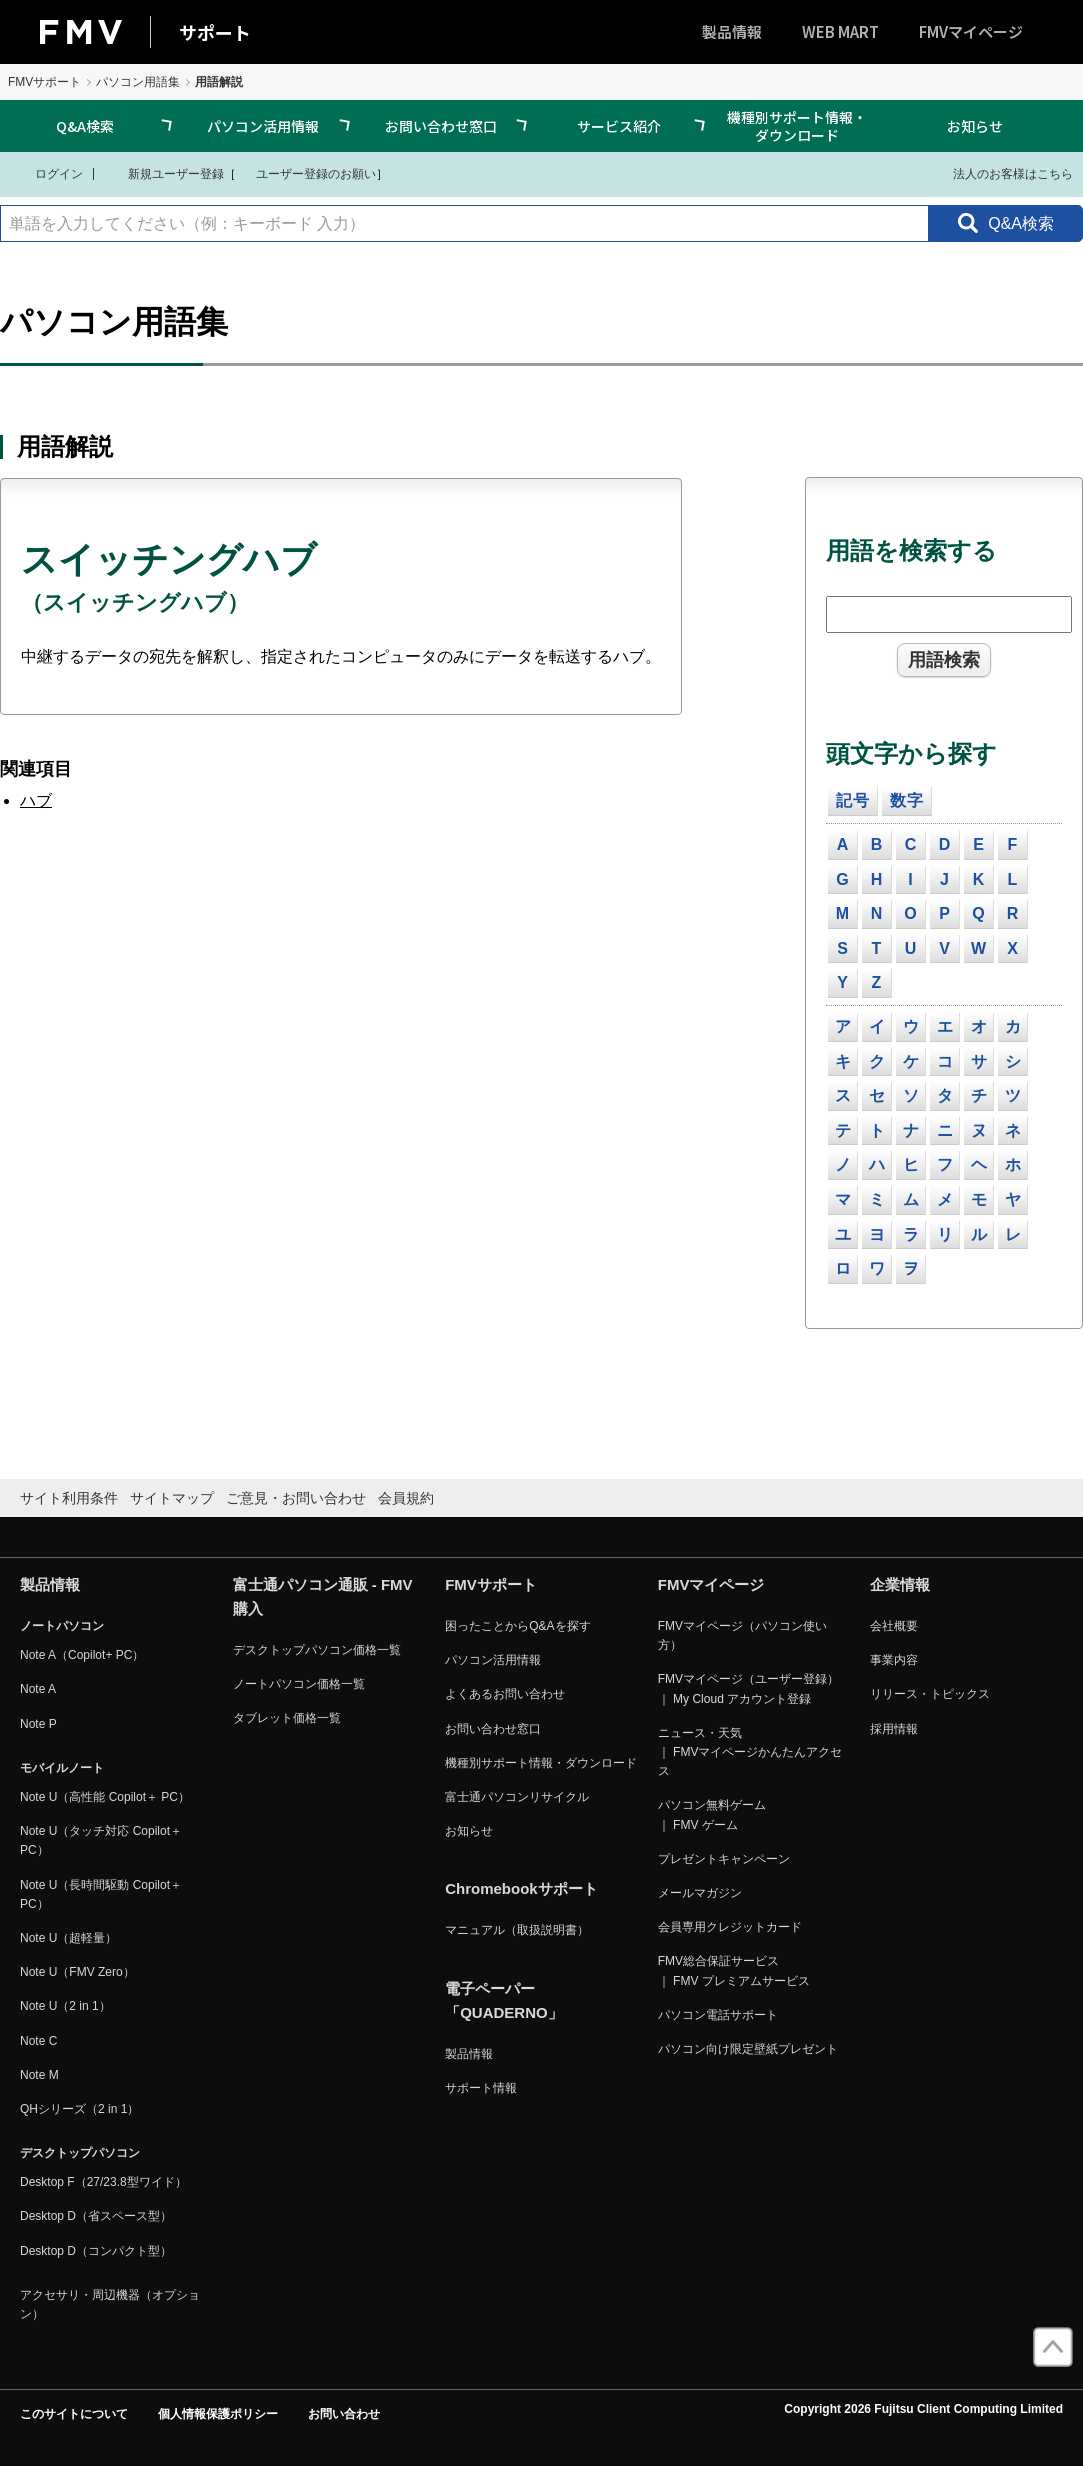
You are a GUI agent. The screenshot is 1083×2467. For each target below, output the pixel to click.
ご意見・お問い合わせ (296, 1498)
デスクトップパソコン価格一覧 (317, 1650)
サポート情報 (481, 2088)
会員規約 (406, 1498)
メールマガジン (700, 1893)
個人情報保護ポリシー (218, 2414)
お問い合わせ (344, 2414)
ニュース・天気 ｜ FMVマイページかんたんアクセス (750, 1752)
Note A (38, 1689)
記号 (853, 800)
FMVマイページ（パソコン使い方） (742, 1635)
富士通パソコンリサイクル (517, 1797)
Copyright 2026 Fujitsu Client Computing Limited (923, 2409)
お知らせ (975, 126)
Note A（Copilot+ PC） (82, 1655)
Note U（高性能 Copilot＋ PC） (105, 1797)
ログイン (46, 173)
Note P (38, 1724)
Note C (38, 2041)
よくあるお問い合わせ (505, 1694)
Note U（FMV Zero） (77, 1972)
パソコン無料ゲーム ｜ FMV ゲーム (712, 1814)
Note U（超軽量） (68, 1938)
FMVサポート (44, 82)
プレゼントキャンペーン (724, 1859)
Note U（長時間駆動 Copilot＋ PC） (101, 1894)
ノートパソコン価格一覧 (299, 1684)
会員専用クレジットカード (730, 1927)
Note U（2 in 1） (65, 2006)
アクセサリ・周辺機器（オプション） (110, 2304)
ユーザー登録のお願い (306, 173)
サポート (215, 32)
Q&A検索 (85, 126)
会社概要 (894, 1626)
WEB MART (840, 31)
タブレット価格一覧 (287, 1718)
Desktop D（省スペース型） (96, 2216)
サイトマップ (172, 1498)
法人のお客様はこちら (1000, 173)
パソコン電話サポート (718, 2015)
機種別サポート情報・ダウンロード (797, 126)
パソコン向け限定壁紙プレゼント (748, 2049)
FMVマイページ (971, 31)
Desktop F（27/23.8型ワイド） (103, 2182)
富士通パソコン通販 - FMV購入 (323, 1596)
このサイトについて (74, 2414)
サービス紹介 (619, 126)
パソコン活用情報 (263, 126)
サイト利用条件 (69, 1498)
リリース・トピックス (930, 1694)
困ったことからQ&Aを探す (517, 1626)
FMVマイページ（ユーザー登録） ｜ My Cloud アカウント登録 (748, 1688)
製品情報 (732, 31)
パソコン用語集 (138, 82)
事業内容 (894, 1660)
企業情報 (900, 1584)
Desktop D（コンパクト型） (96, 2251)
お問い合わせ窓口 (441, 126)
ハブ (36, 800)
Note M (39, 2075)
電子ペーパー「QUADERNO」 (504, 2000)
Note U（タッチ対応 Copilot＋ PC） (101, 1840)
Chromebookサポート (521, 1888)
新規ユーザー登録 (163, 173)
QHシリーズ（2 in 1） (79, 2109)
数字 (907, 800)
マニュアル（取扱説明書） (517, 1930)
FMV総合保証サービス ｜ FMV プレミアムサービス (734, 1970)
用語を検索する (911, 550)
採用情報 (894, 1729)
